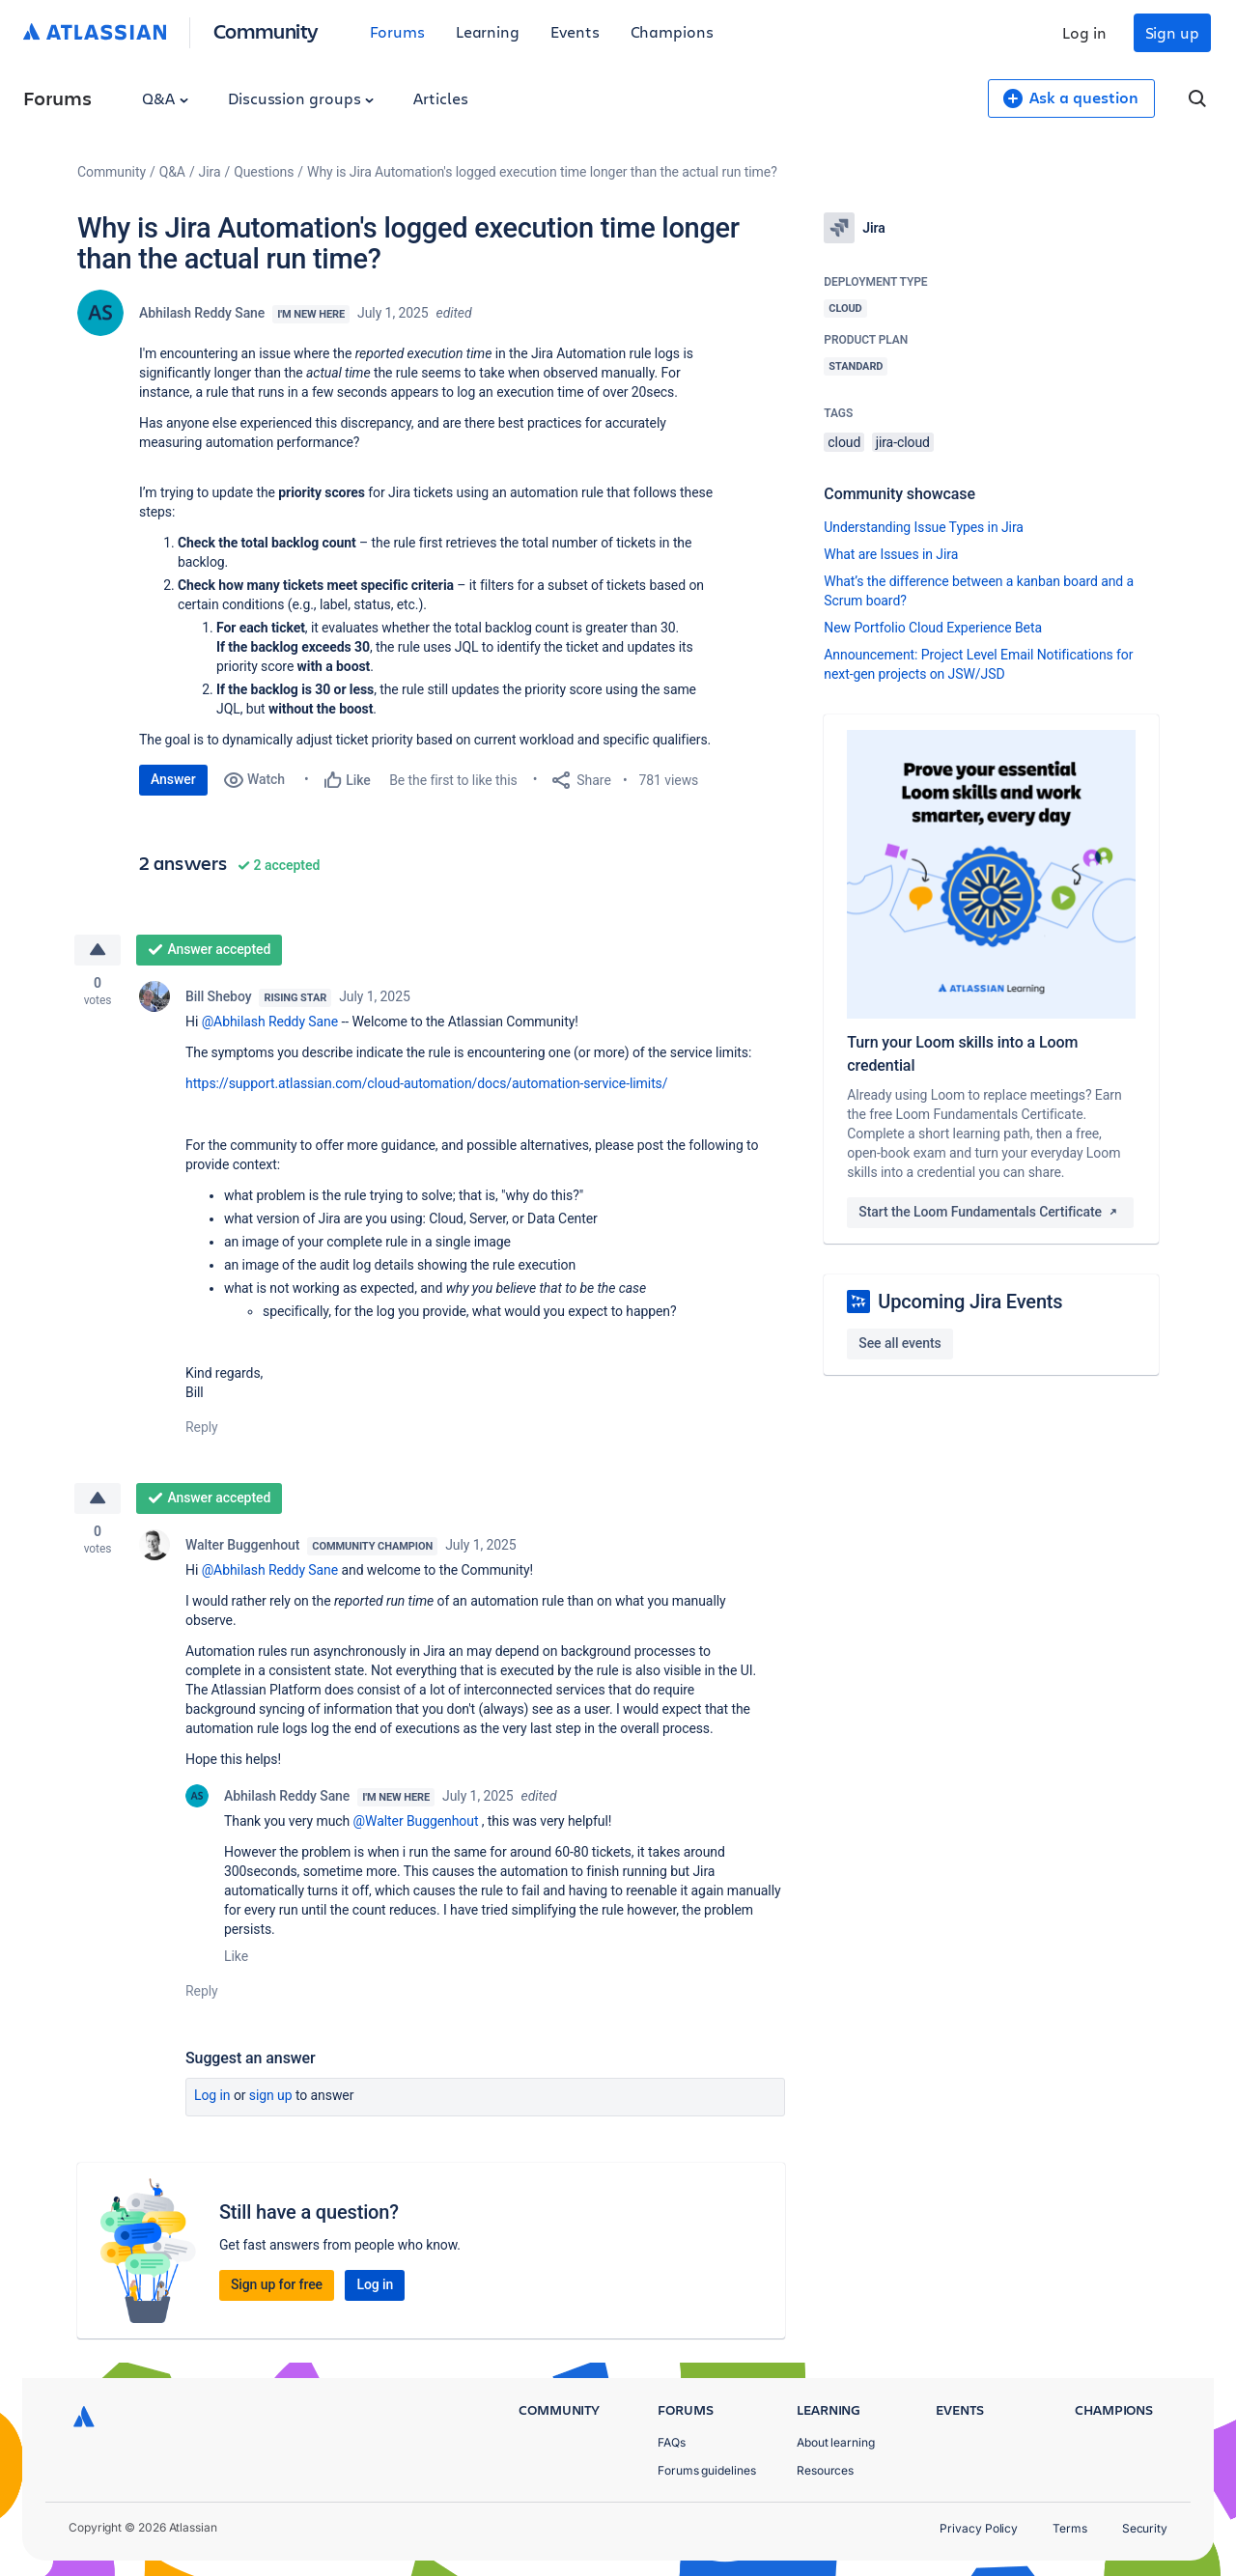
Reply (201, 1427)
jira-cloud (903, 442)
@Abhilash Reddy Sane (270, 1021)
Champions (672, 31)
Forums (397, 31)
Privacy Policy (979, 2528)
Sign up (1172, 32)
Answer (173, 779)
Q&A (165, 98)
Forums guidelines (707, 2470)
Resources (825, 2470)
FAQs (672, 2442)
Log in (1084, 32)
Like (236, 1956)
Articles (440, 98)
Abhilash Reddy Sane (202, 313)
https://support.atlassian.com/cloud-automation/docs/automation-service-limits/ (426, 1083)
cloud (844, 442)
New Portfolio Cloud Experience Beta (933, 627)
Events (575, 31)
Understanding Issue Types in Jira (924, 527)
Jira (210, 172)
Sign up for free (277, 2284)
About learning (836, 2442)
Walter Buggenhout (242, 1545)
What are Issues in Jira (891, 554)
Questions (264, 172)
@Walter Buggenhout (416, 1821)
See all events (899, 1343)
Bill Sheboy (218, 996)
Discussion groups (301, 98)
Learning (488, 31)
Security (1144, 2528)
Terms (1070, 2528)
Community (266, 30)
